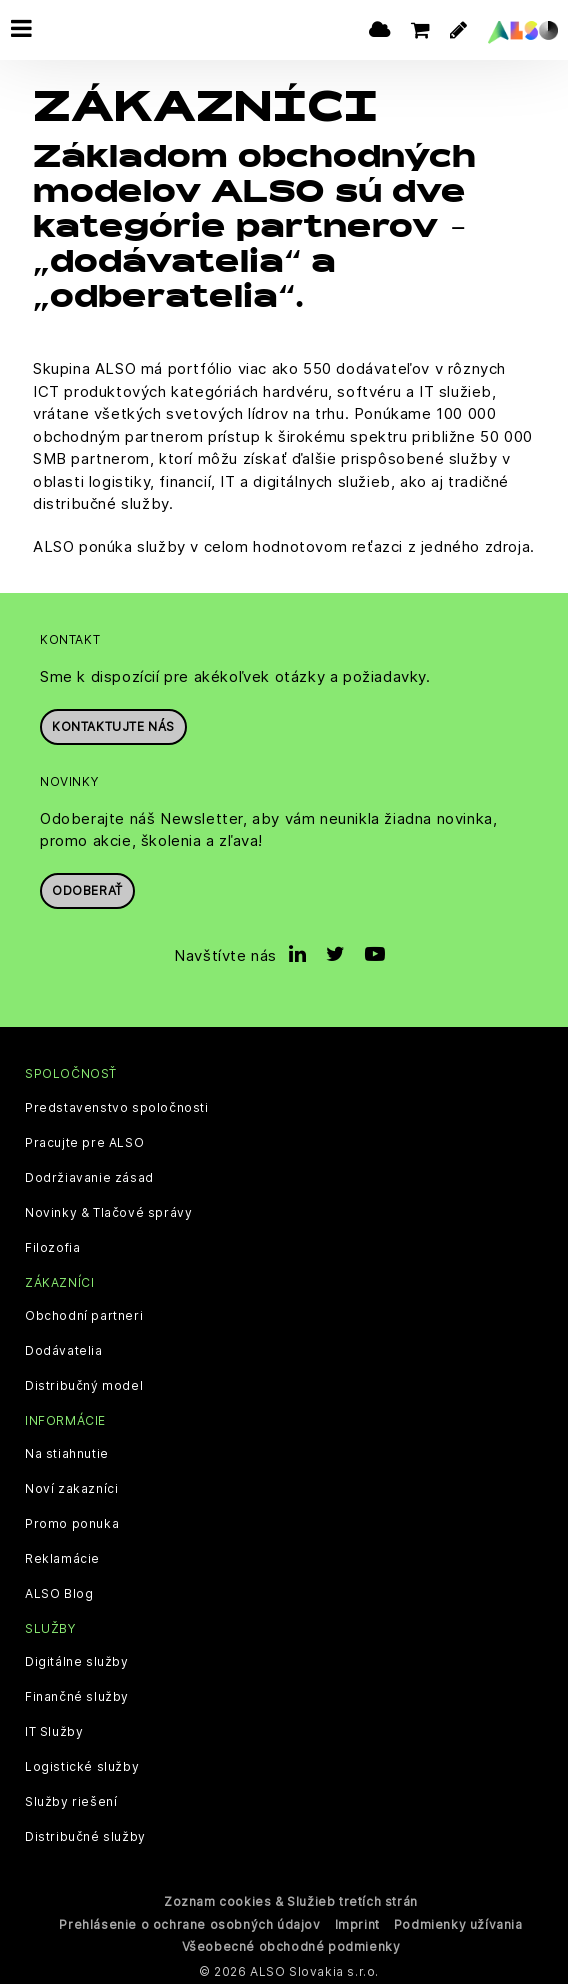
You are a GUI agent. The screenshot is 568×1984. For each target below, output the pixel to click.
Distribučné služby (85, 1835)
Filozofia (52, 1246)
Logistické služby (82, 1765)
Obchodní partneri (84, 1314)
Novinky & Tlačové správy (108, 1211)
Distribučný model (84, 1384)
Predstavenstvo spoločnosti (117, 1106)
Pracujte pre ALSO (84, 1141)
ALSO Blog (59, 1592)
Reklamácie (62, 1557)
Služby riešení (71, 1800)
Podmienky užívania (458, 1922)
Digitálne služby (77, 1660)
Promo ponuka (72, 1522)
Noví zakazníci (71, 1487)
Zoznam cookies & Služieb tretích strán (291, 1899)
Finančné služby (77, 1695)
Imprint (357, 1922)
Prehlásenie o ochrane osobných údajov (189, 1922)
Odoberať (87, 888)
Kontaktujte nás (113, 724)
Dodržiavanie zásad (89, 1176)
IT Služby (54, 1730)
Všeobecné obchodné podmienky (291, 1944)
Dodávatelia (64, 1349)
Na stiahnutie (67, 1452)
